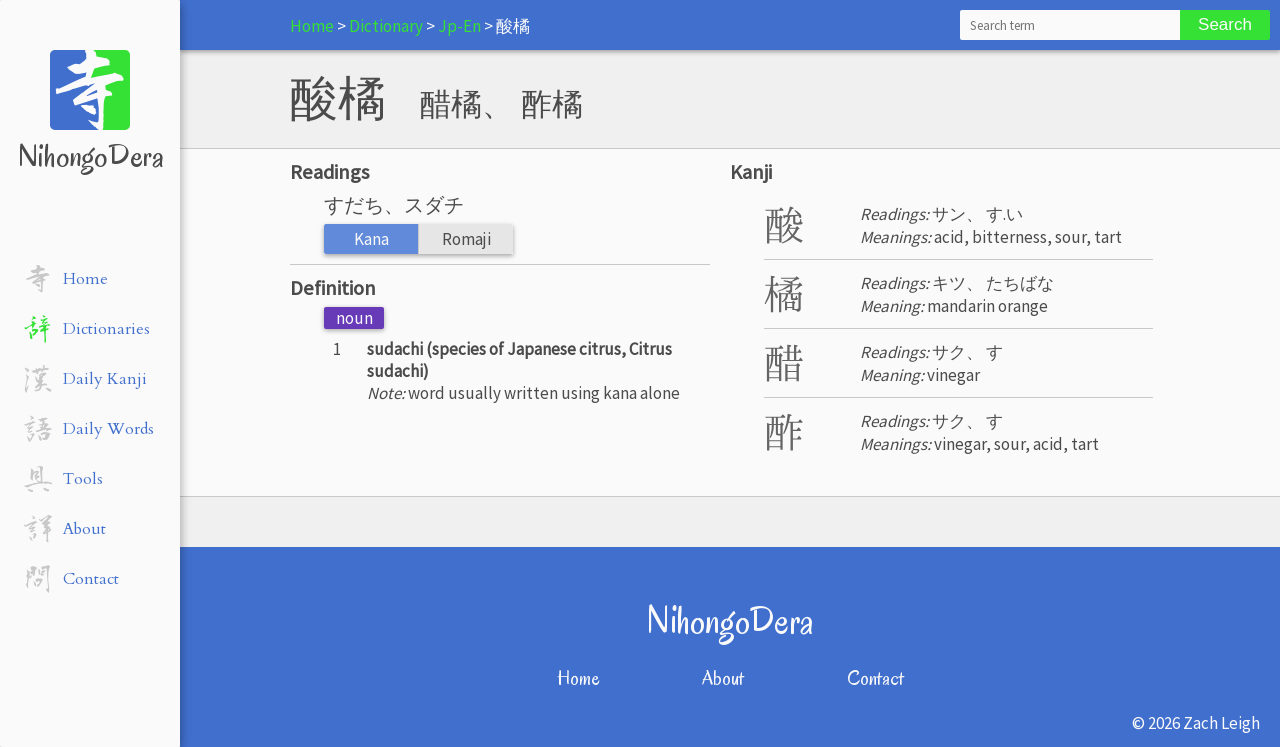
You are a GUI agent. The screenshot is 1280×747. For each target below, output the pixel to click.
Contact (875, 678)
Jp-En (459, 26)
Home (312, 26)
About (723, 678)
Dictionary (386, 26)
